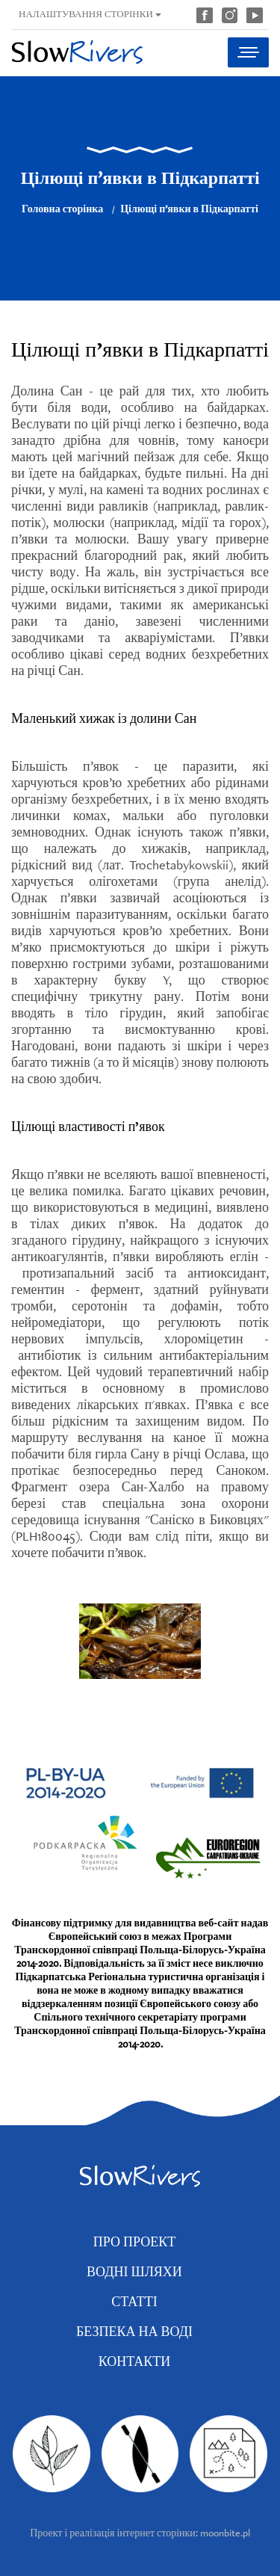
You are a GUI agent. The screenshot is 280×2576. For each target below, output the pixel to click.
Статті (134, 2301)
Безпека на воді (134, 2331)
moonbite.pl (225, 2532)
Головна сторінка (62, 208)
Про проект (134, 2241)
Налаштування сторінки (90, 13)
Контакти (135, 2361)
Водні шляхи (134, 2271)
